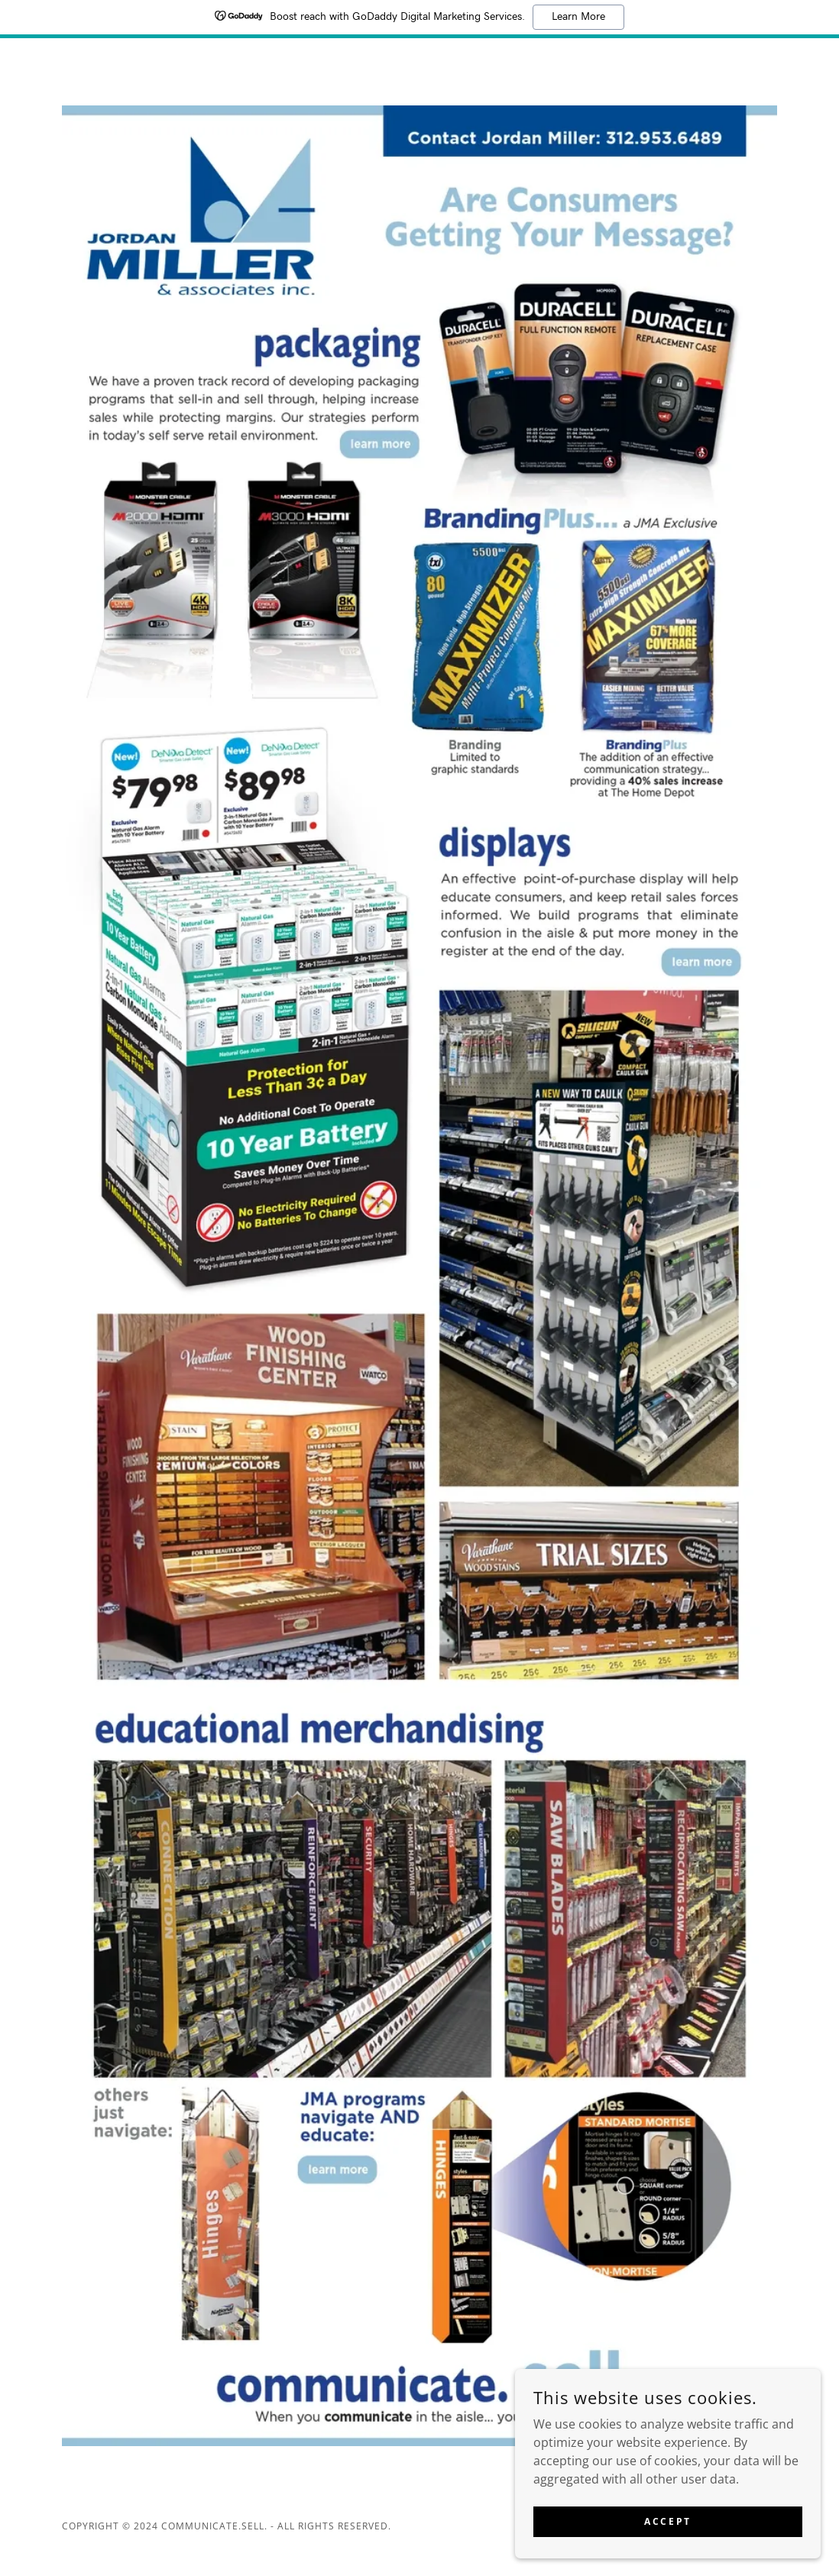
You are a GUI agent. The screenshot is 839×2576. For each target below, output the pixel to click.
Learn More (578, 16)
